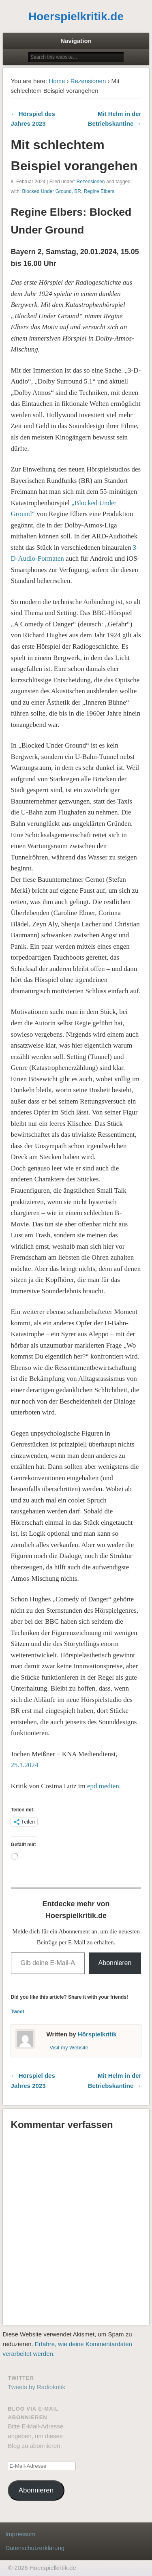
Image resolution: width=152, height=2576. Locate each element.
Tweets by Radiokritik (36, 2386)
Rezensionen (88, 80)
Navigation (76, 40)
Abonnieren (115, 1962)
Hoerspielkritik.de (76, 16)
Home (57, 80)
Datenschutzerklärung (34, 2547)
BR (77, 191)
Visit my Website (68, 2048)
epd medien (103, 1786)
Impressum (20, 2534)
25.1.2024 (25, 1765)
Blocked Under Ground (47, 191)
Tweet (17, 2012)
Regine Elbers (99, 191)
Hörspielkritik (97, 2034)
